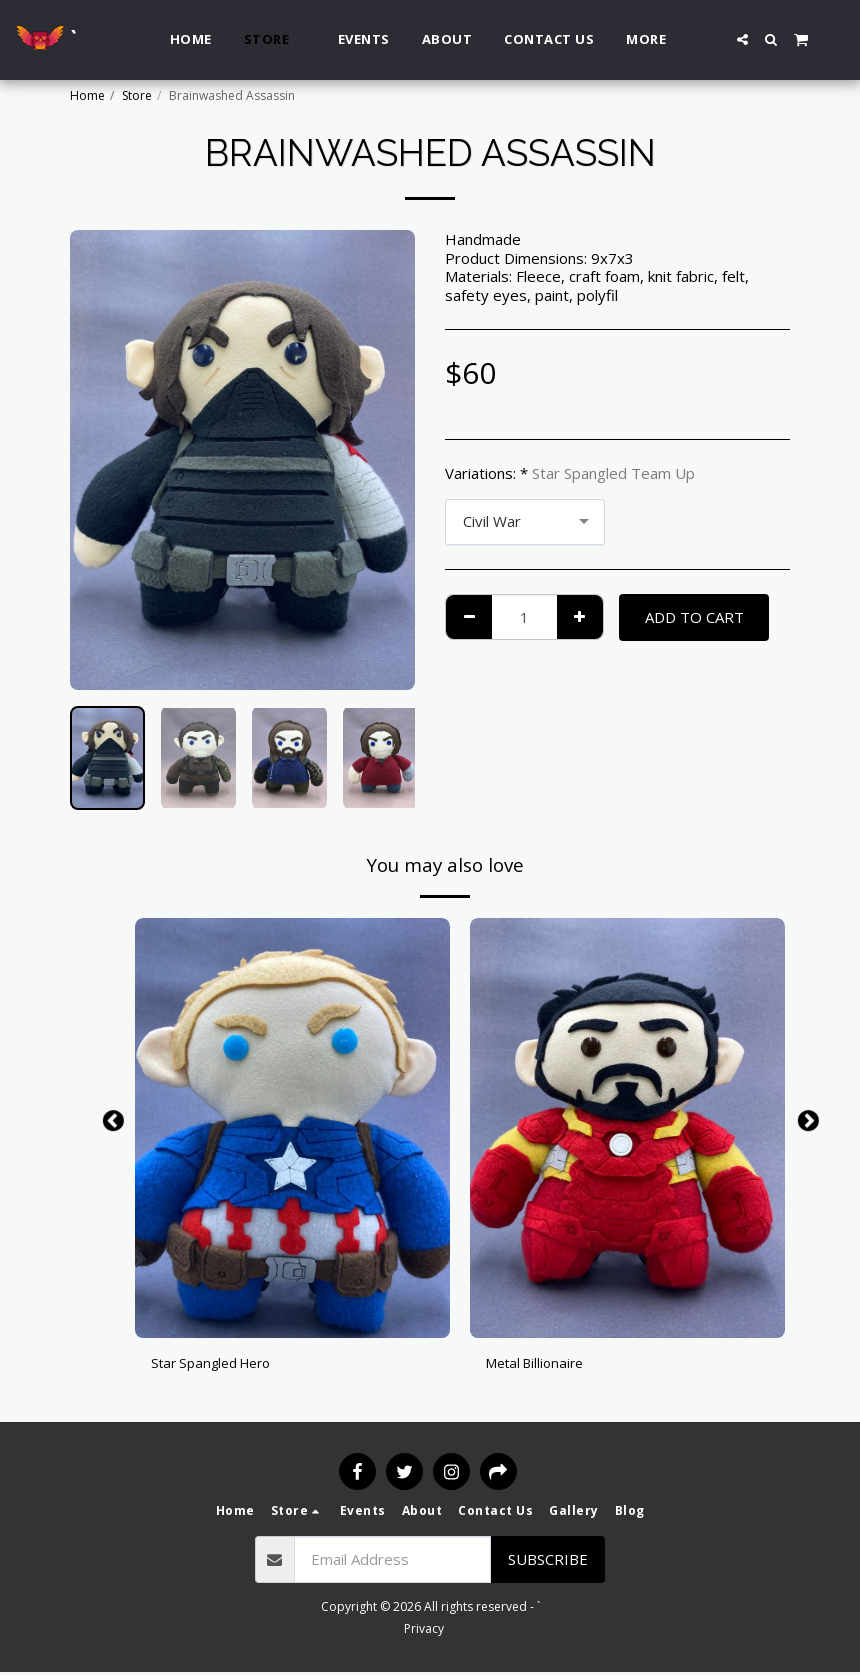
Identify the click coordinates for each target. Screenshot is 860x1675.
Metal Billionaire (540, 1365)
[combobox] (525, 522)
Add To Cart (694, 617)
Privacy (424, 1631)
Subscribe (548, 1562)
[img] (292, 1128)
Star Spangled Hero (218, 1365)
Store (137, 95)
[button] (742, 39)
